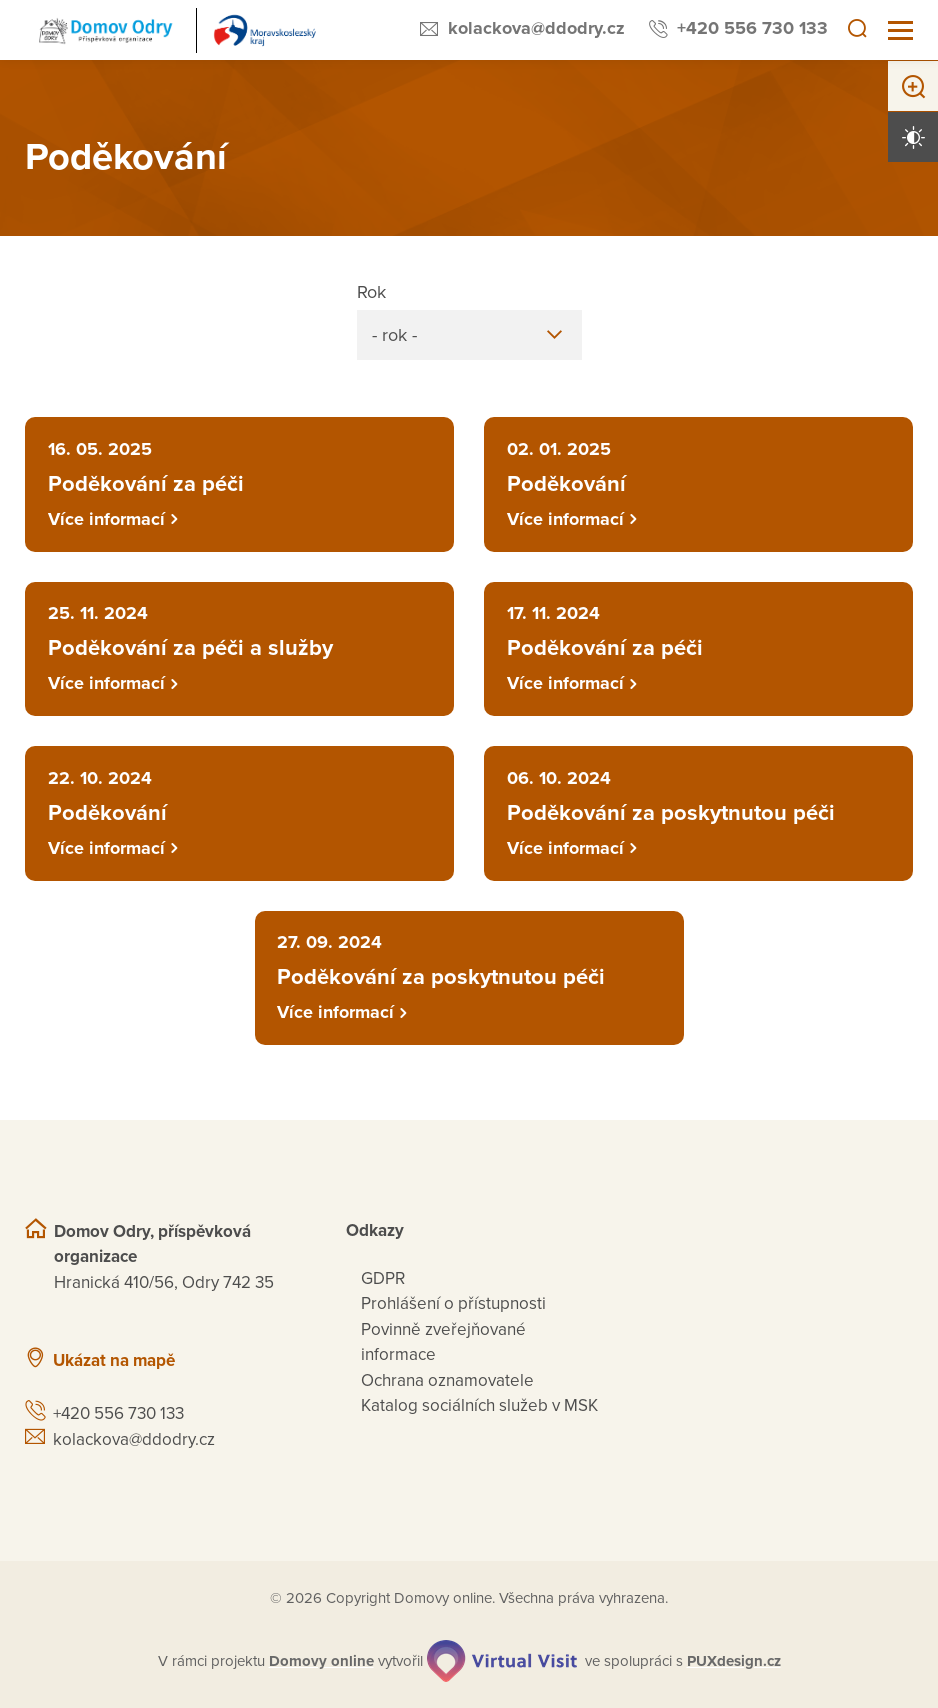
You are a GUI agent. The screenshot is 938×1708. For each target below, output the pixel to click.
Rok (371, 292)
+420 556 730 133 (752, 28)
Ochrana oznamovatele (447, 1380)
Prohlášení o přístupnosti (453, 1303)
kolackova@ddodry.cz (536, 28)
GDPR (383, 1278)
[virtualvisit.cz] (502, 1661)
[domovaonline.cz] (321, 1661)
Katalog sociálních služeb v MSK (479, 1405)
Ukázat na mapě (114, 1360)
